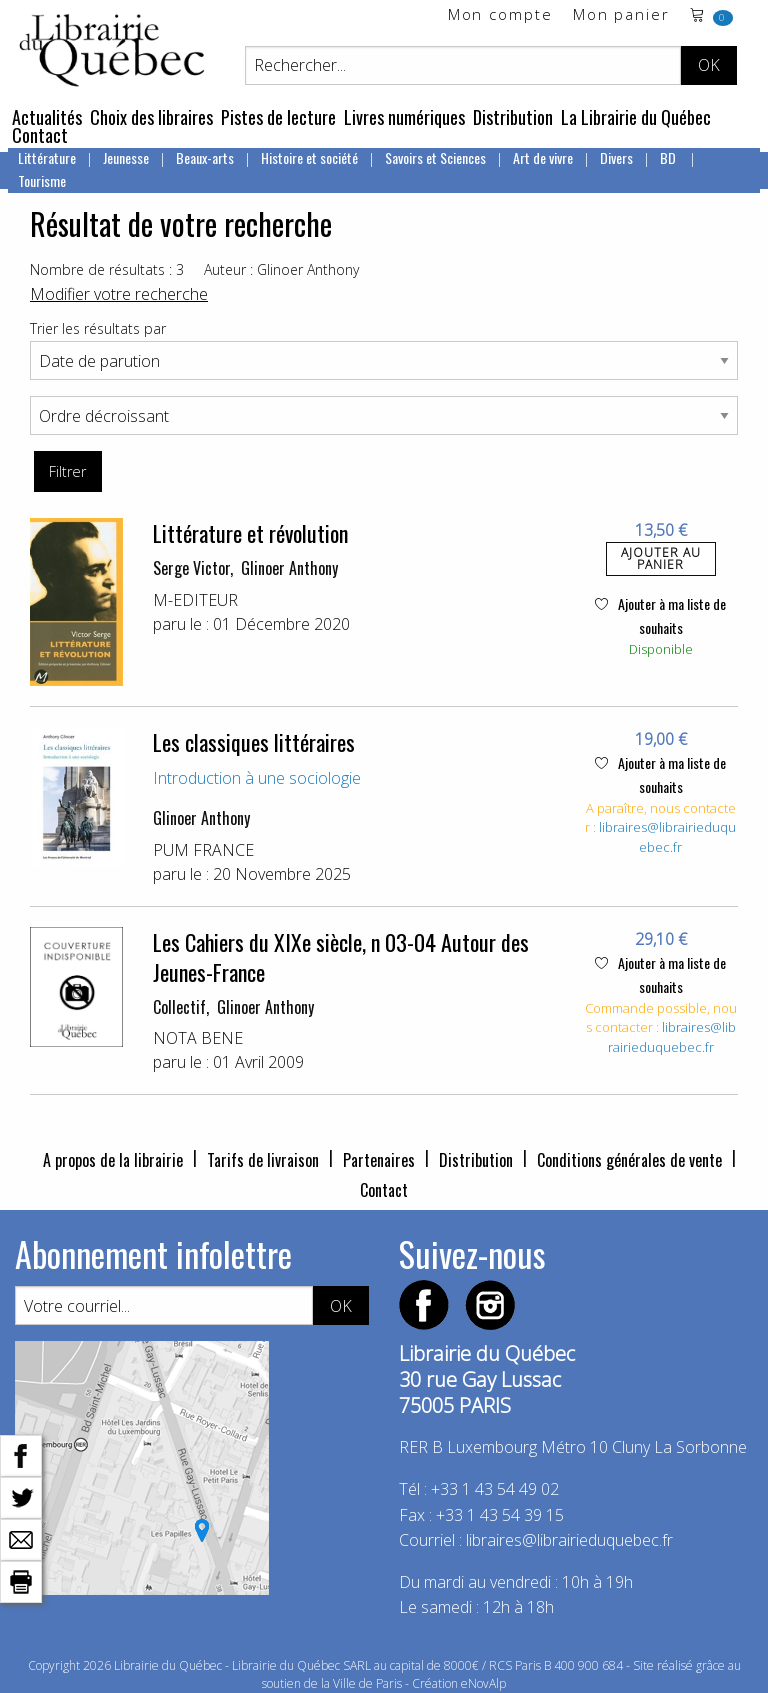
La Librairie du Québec (636, 117)
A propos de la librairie (113, 1160)
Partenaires (379, 1160)
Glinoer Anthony (289, 568)
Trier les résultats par (98, 328)
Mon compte (500, 15)
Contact (40, 135)
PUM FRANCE (203, 850)
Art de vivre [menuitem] (543, 157)
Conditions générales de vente (629, 1160)
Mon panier (621, 15)
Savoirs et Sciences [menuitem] (435, 157)
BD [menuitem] (669, 157)
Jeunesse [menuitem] (126, 157)
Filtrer (67, 471)
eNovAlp (483, 1683)
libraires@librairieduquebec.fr (667, 837)
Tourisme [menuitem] (42, 180)
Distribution (513, 117)
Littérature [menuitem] (47, 157)
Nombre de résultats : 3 (107, 269)
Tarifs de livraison (263, 1160)
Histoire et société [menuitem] (309, 157)
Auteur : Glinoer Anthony (281, 269)
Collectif (179, 1007)
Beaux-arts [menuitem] (205, 157)
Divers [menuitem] (616, 157)
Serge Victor (191, 568)
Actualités (47, 117)
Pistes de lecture (278, 117)
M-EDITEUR (195, 600)
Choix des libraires (151, 117)
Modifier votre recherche (119, 294)
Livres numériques (404, 117)
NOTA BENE (198, 1038)
